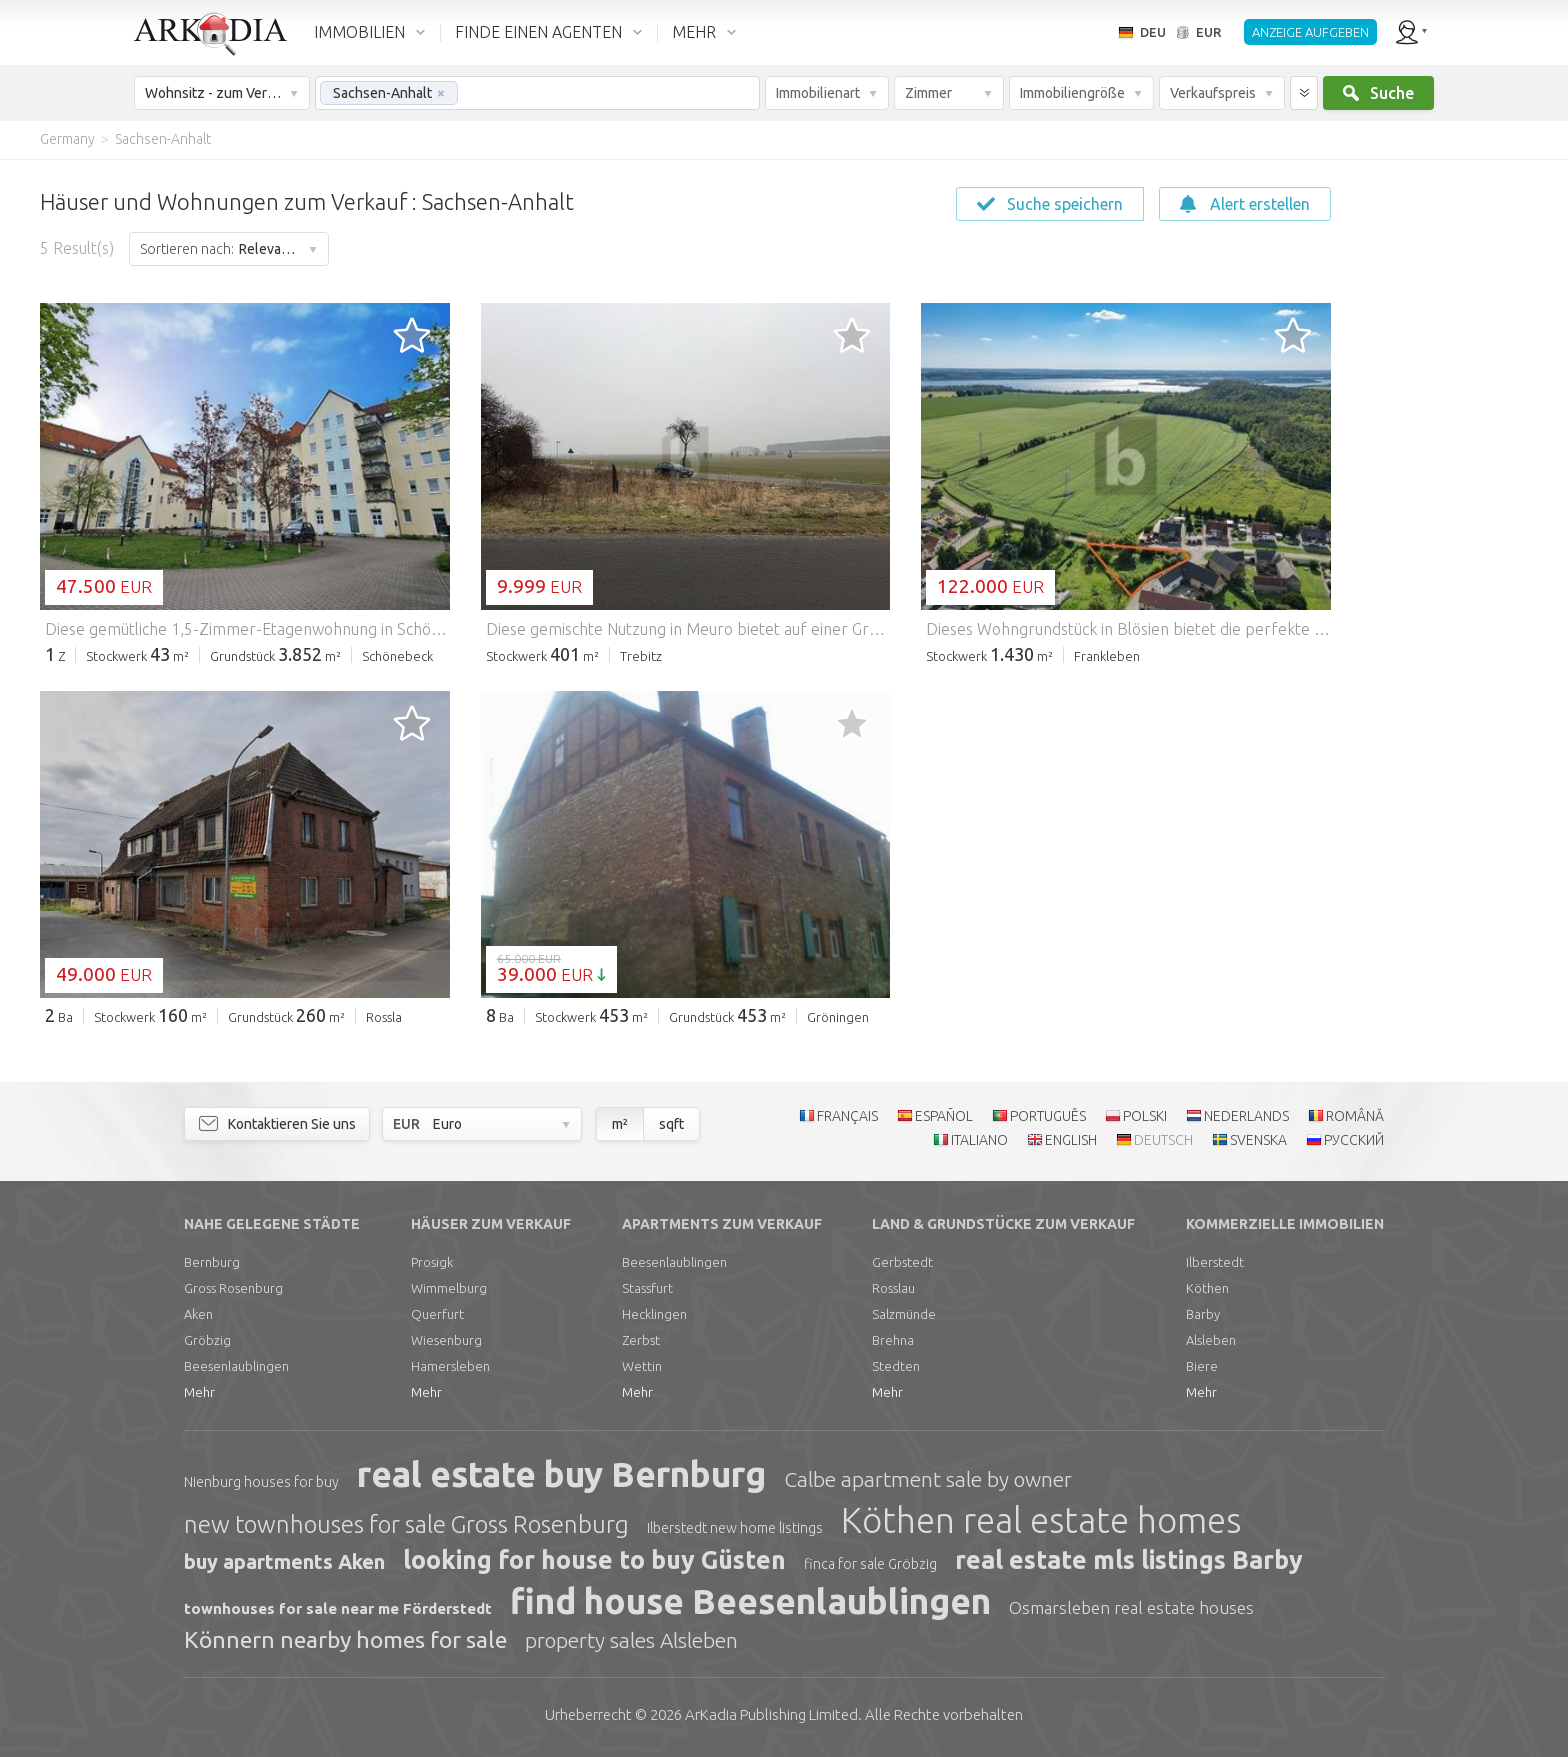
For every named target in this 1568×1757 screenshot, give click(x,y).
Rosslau (893, 1288)
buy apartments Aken (284, 1561)
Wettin (642, 1366)
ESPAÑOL (944, 1116)
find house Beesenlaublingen (750, 1601)
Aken (198, 1314)
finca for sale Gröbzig (870, 1564)
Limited (771, 1714)
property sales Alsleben (631, 1640)
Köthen (1207, 1288)
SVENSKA (1258, 1140)
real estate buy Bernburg (561, 1474)
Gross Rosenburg (233, 1288)
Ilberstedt (1215, 1262)
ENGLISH (1071, 1140)
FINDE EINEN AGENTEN (538, 32)
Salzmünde (904, 1314)
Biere (1202, 1366)
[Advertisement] (1448, 460)
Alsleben (1211, 1340)
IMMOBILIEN (359, 32)
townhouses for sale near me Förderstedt (338, 1608)
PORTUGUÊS (1048, 1116)
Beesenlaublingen (236, 1366)
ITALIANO (979, 1140)
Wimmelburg (449, 1288)
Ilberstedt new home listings (735, 1528)
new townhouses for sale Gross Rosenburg (406, 1524)
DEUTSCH (1163, 1140)
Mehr (199, 1392)
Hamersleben (450, 1366)
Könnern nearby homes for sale (345, 1639)
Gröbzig (207, 1340)
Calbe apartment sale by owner (928, 1479)
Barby (1203, 1314)
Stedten (896, 1366)
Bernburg (212, 1262)
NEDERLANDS (1246, 1116)
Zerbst (641, 1340)
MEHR (694, 32)
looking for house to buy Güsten (594, 1560)
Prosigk (432, 1262)
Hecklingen (654, 1314)
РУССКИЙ (1354, 1140)
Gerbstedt (902, 1262)
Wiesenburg (446, 1340)
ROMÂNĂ (1355, 1116)
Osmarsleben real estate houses (1131, 1607)
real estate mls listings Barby (1129, 1560)
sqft (671, 1124)
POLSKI (1145, 1116)
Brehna (893, 1340)
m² (620, 1124)
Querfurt (437, 1314)
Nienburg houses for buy (261, 1482)
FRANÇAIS (847, 1116)
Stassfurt (647, 1288)
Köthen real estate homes (1041, 1520)
